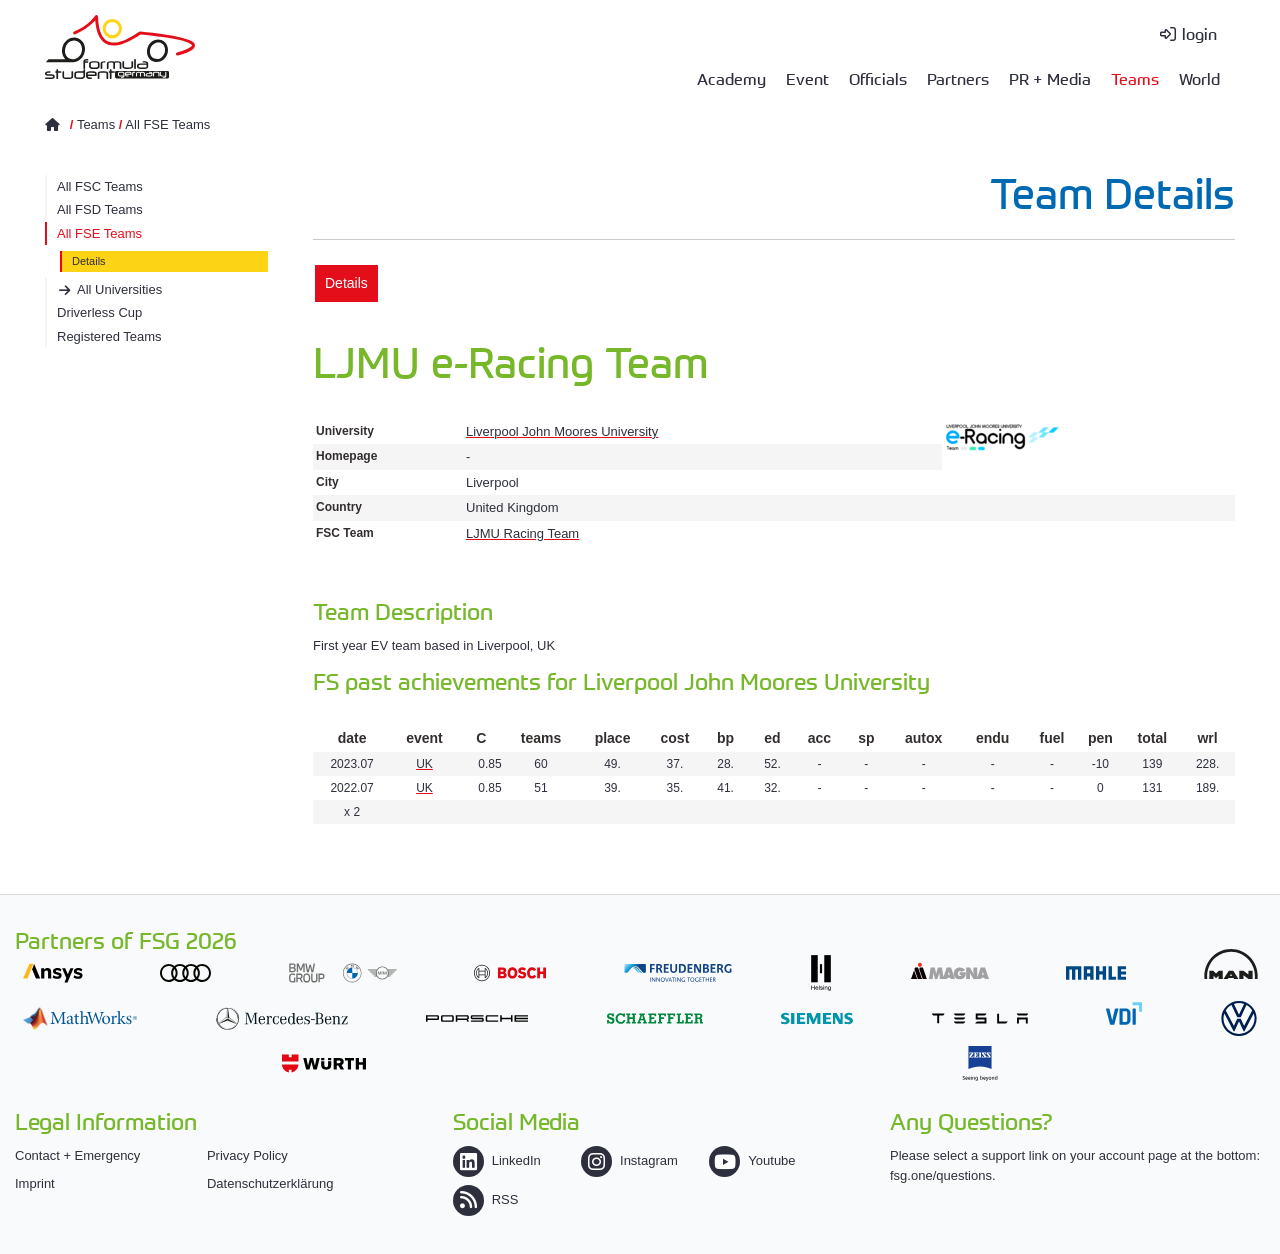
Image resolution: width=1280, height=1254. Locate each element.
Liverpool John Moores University (562, 431)
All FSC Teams (100, 186)
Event (807, 78)
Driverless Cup (99, 312)
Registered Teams (109, 336)
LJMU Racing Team (522, 533)
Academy (731, 78)
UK (424, 764)
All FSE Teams (167, 124)
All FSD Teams (100, 209)
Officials (878, 78)
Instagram (629, 1160)
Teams (1135, 78)
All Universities (119, 289)
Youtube (752, 1160)
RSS (486, 1199)
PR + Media (1050, 78)
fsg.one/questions (941, 1175)
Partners (958, 78)
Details (89, 261)
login (1199, 33)
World (1199, 78)
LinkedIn (497, 1160)
